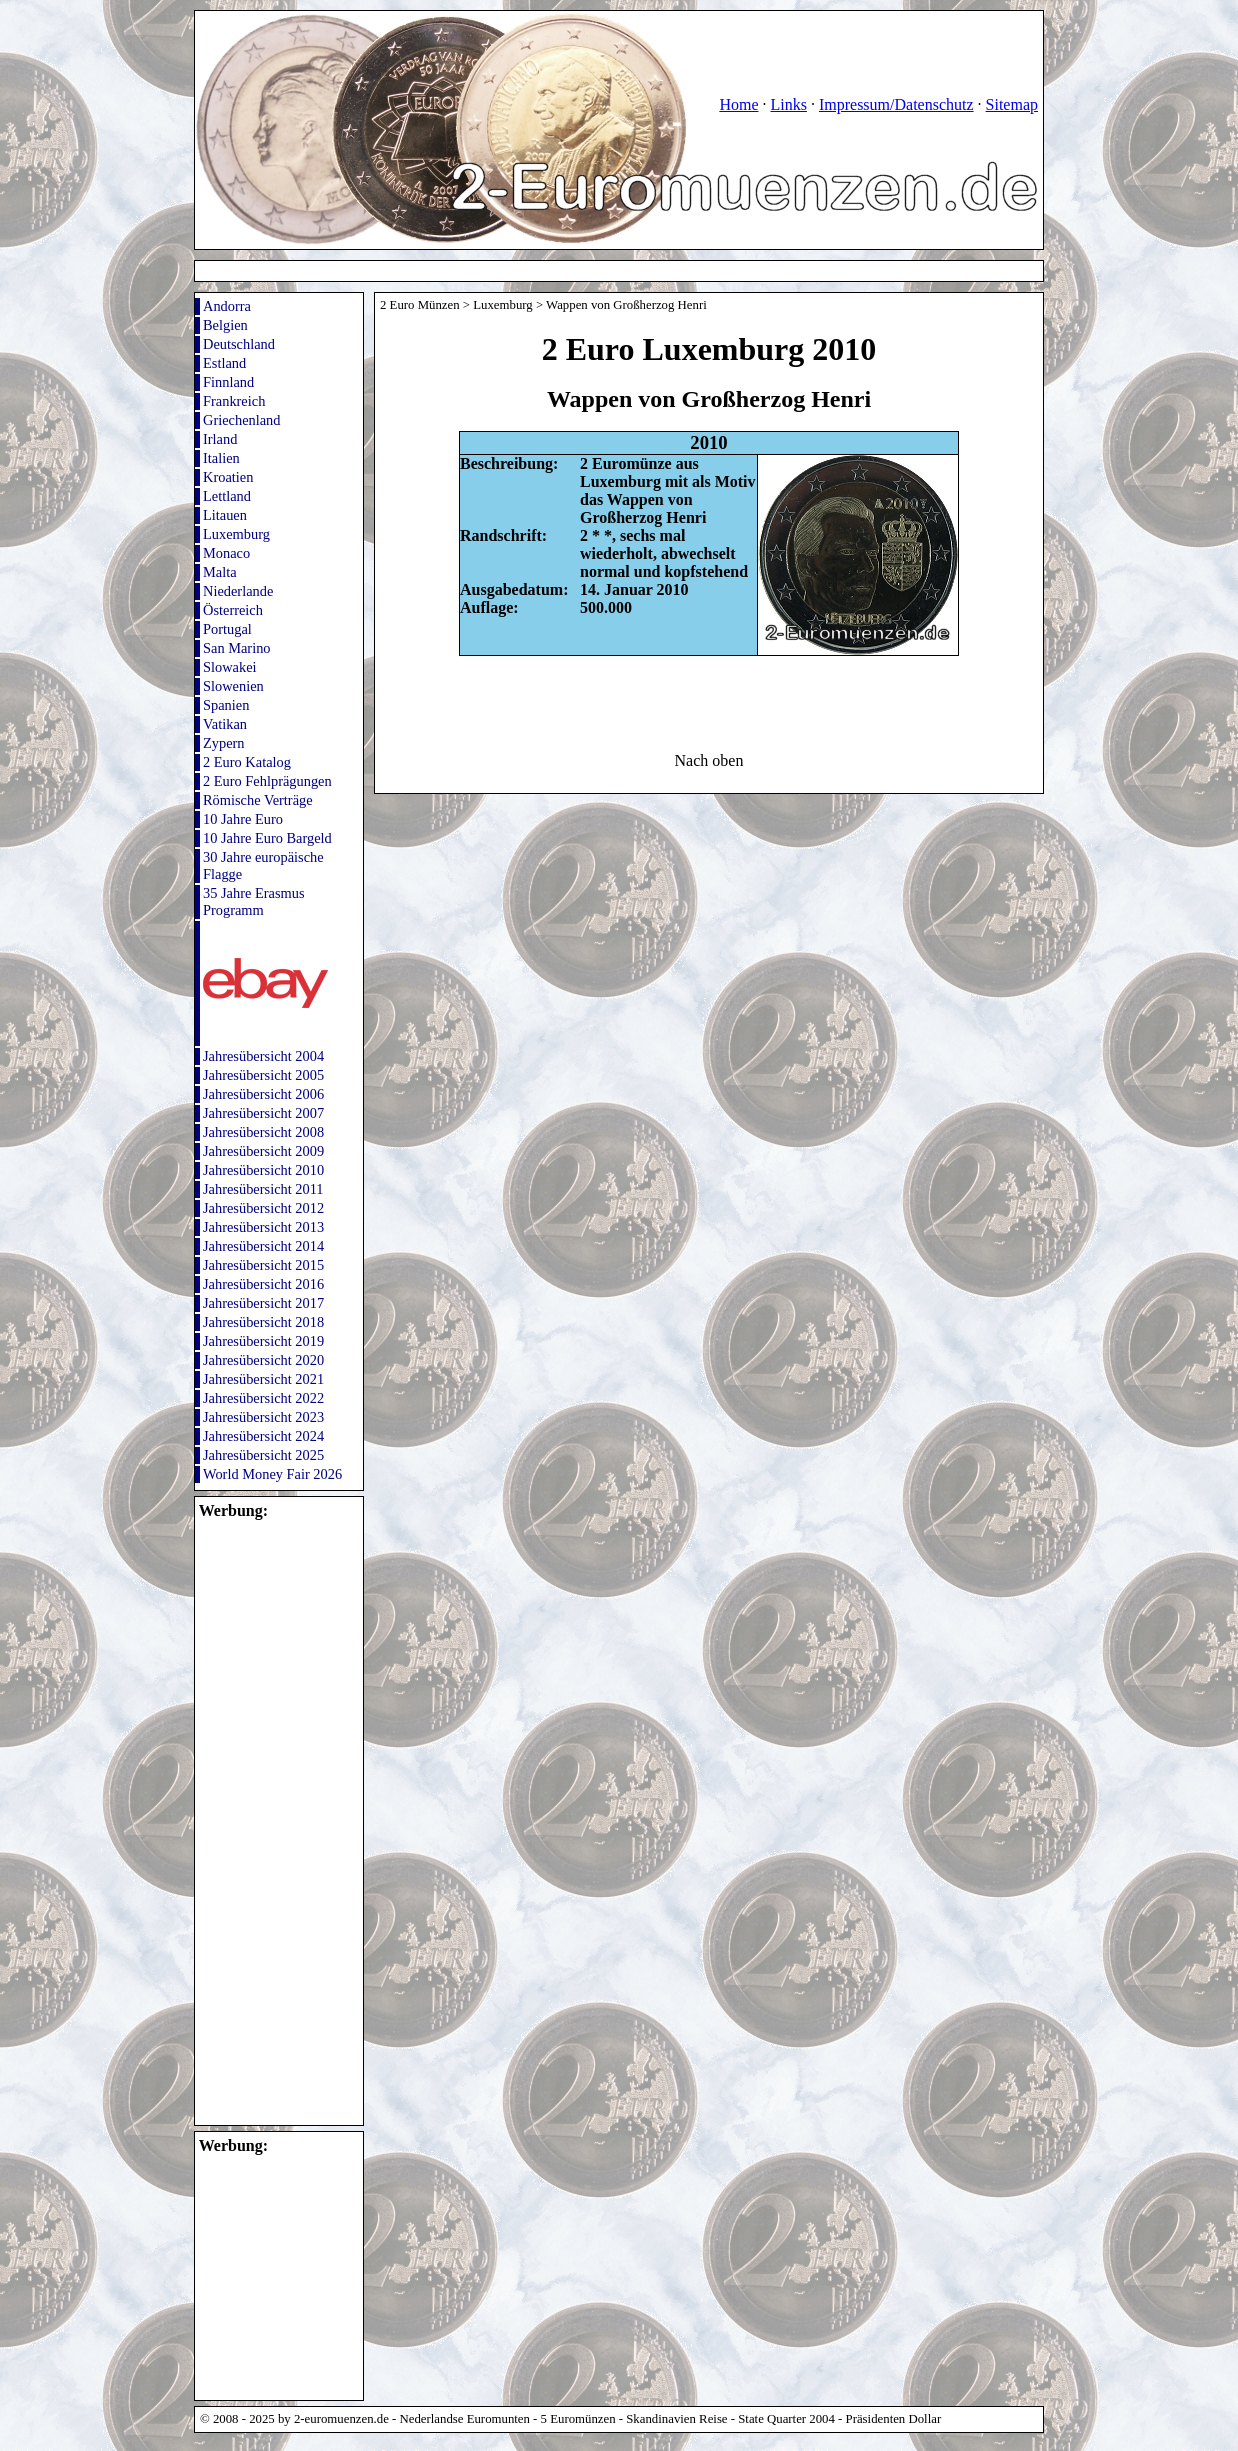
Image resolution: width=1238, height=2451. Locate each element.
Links (788, 104)
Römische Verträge (258, 800)
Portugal (227, 629)
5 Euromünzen (578, 2419)
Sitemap (1012, 104)
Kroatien (228, 477)
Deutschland (239, 344)
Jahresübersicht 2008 (263, 1132)
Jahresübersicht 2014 (263, 1246)
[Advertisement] (255, 1820)
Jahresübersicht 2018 (263, 1322)
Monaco (226, 553)
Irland (220, 439)
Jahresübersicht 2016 (263, 1284)
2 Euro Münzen (420, 305)
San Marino (237, 648)
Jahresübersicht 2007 (263, 1113)
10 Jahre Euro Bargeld (267, 838)
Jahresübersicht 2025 (263, 1455)
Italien (221, 458)
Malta (220, 572)
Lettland (227, 496)
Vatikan (225, 724)
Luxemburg (236, 534)
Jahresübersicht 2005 (263, 1075)
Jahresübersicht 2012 (263, 1208)
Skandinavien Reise (676, 2419)
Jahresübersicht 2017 (263, 1303)
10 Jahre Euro (243, 819)
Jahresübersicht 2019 (263, 1341)
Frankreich (234, 401)
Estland (224, 363)
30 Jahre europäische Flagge (263, 865)
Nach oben (709, 760)
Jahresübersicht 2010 (263, 1170)
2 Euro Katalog (247, 762)
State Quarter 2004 (786, 2419)
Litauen (225, 515)
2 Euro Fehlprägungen (267, 781)
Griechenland (242, 420)
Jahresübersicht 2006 (263, 1094)
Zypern (224, 743)
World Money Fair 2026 (272, 1474)
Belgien (225, 325)
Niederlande (238, 591)
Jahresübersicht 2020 (263, 1360)
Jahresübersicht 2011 (263, 1189)
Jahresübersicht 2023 (263, 1417)
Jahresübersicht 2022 (263, 1398)
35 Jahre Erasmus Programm (254, 901)
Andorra (227, 306)
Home (738, 104)
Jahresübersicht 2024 (263, 1436)
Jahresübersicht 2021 (263, 1379)
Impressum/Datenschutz (896, 104)
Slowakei (230, 667)
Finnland (228, 382)
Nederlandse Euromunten (465, 2419)
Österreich (233, 610)
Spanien (226, 705)
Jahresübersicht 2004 (263, 1056)
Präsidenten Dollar (894, 2419)
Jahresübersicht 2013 (263, 1227)
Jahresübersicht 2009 (263, 1151)
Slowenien (233, 686)
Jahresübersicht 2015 (263, 1265)
